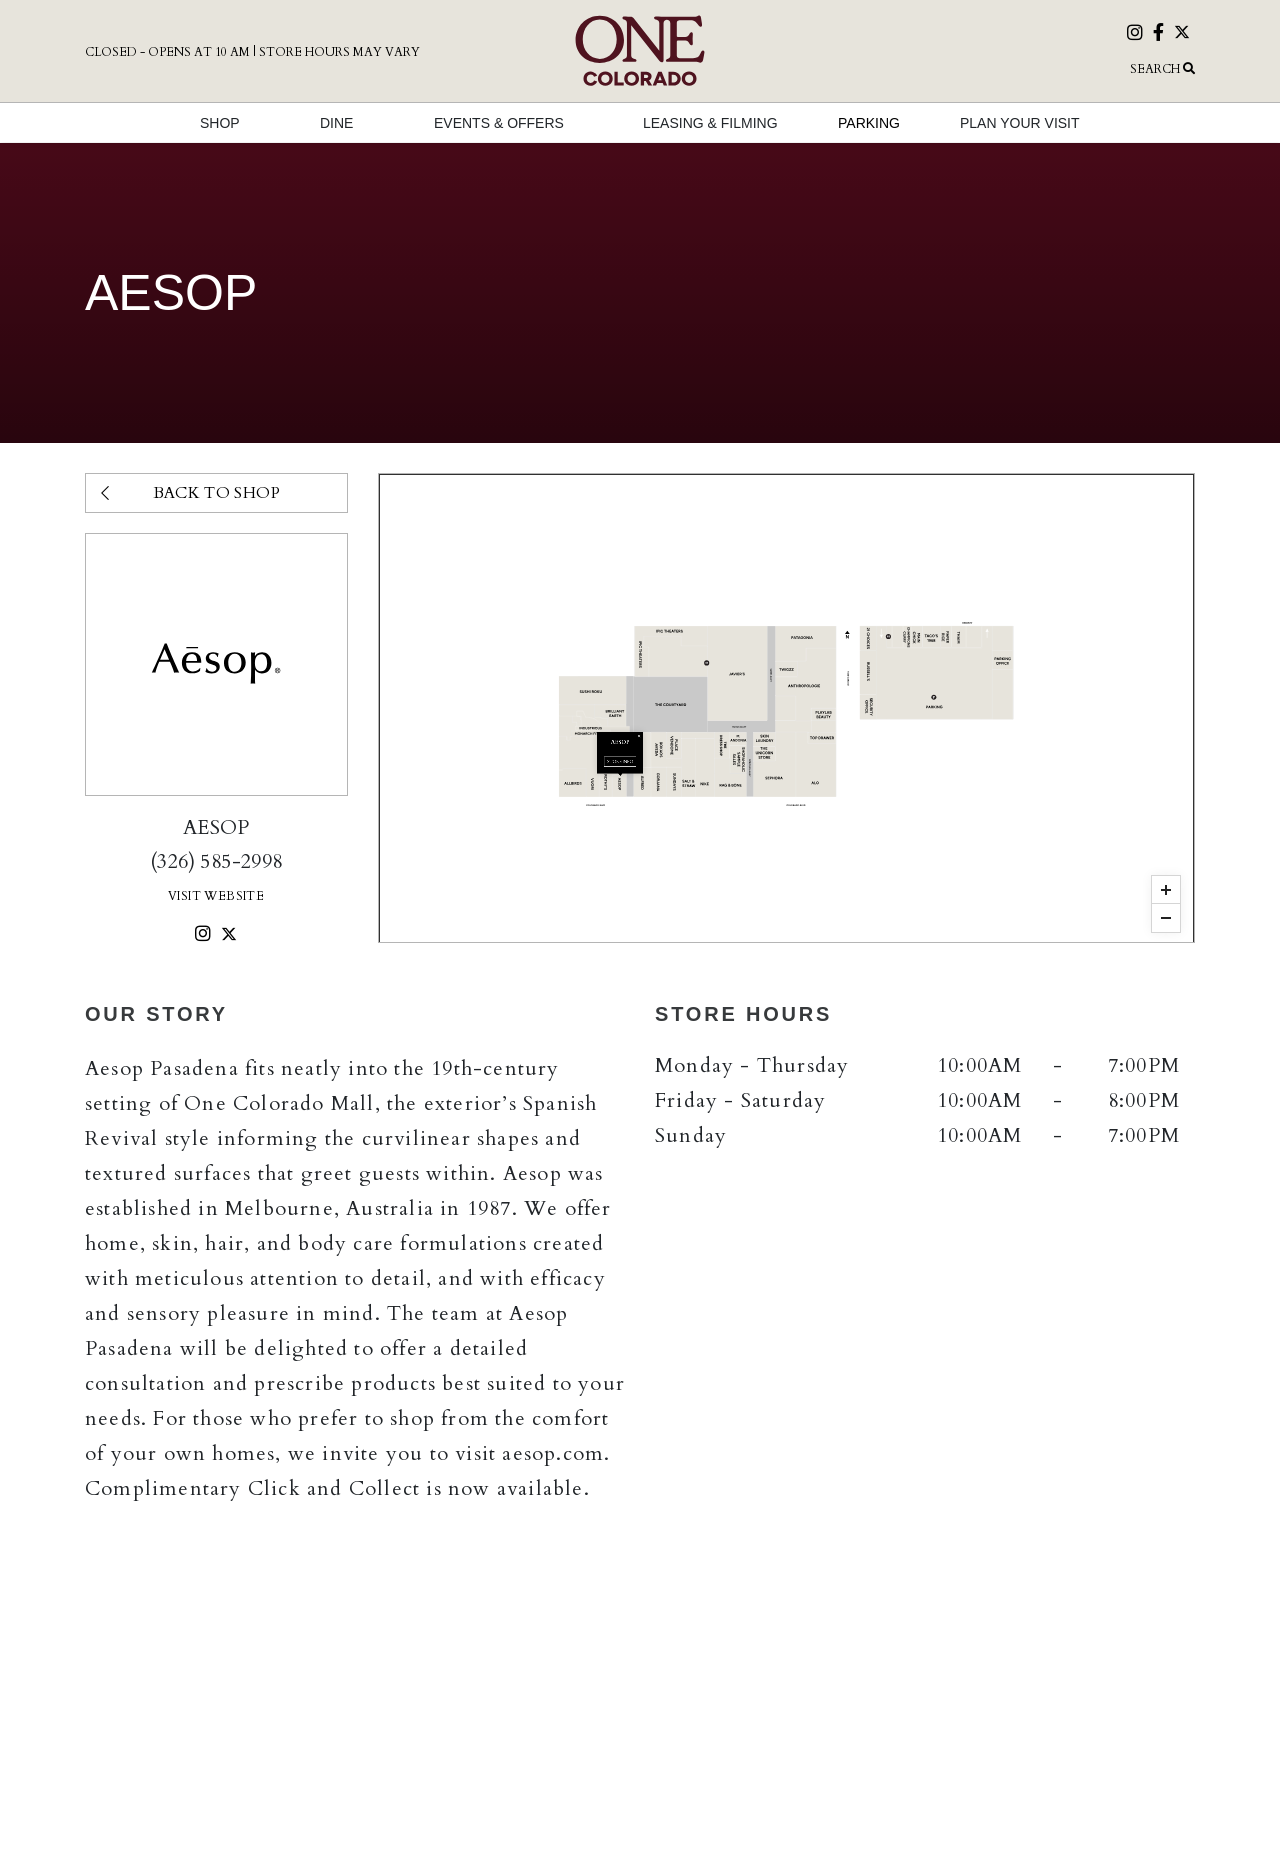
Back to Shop (190, 493)
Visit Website (216, 896)
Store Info (786, 731)
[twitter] (229, 935)
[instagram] (203, 935)
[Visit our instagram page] (1135, 35)
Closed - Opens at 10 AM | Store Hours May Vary (252, 52)
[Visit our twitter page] (1182, 34)
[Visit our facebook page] (1158, 35)
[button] (1020, 69)
